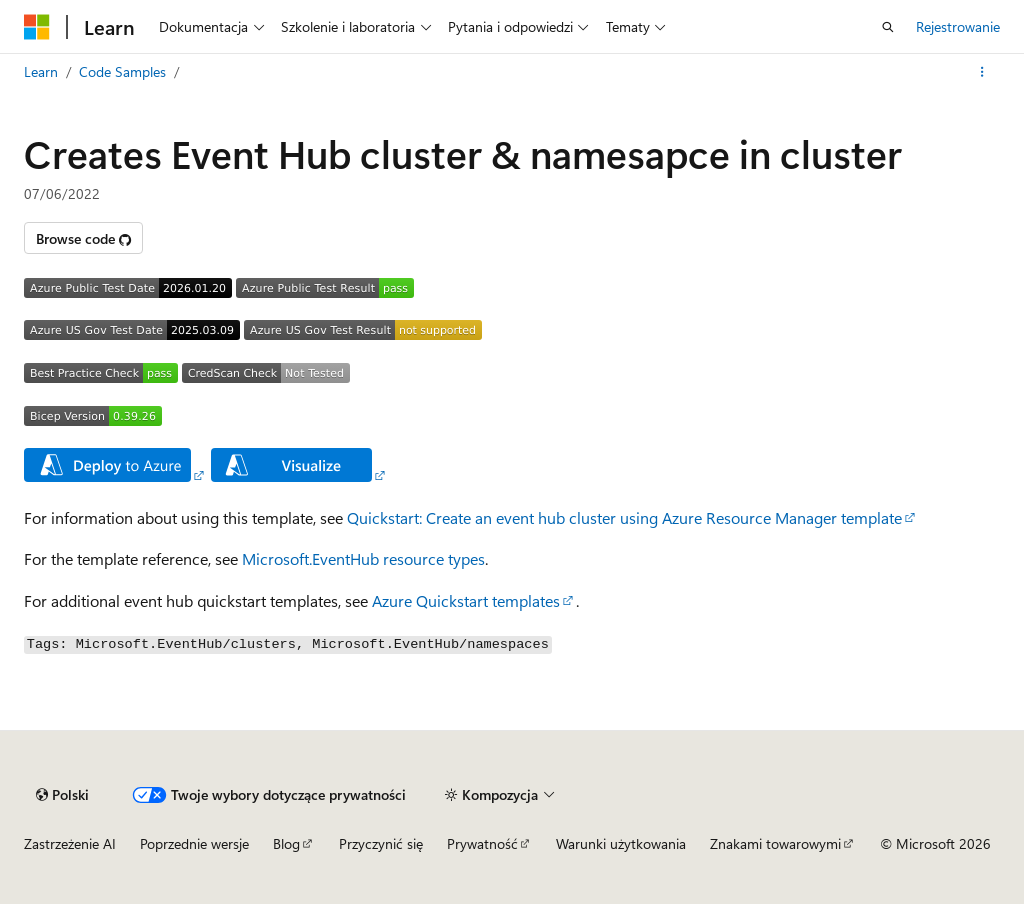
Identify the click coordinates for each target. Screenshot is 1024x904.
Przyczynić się (381, 843)
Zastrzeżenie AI (70, 843)
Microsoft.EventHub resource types (363, 558)
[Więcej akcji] (982, 72)
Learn (41, 71)
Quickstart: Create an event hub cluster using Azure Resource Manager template (624, 517)
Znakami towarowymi (775, 843)
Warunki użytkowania (621, 843)
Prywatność (482, 843)
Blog (286, 843)
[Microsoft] (37, 27)
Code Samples (122, 71)
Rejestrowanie (958, 26)
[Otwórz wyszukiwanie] (888, 27)
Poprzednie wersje (194, 843)
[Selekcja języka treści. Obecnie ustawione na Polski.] (62, 795)
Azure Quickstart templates (466, 600)
